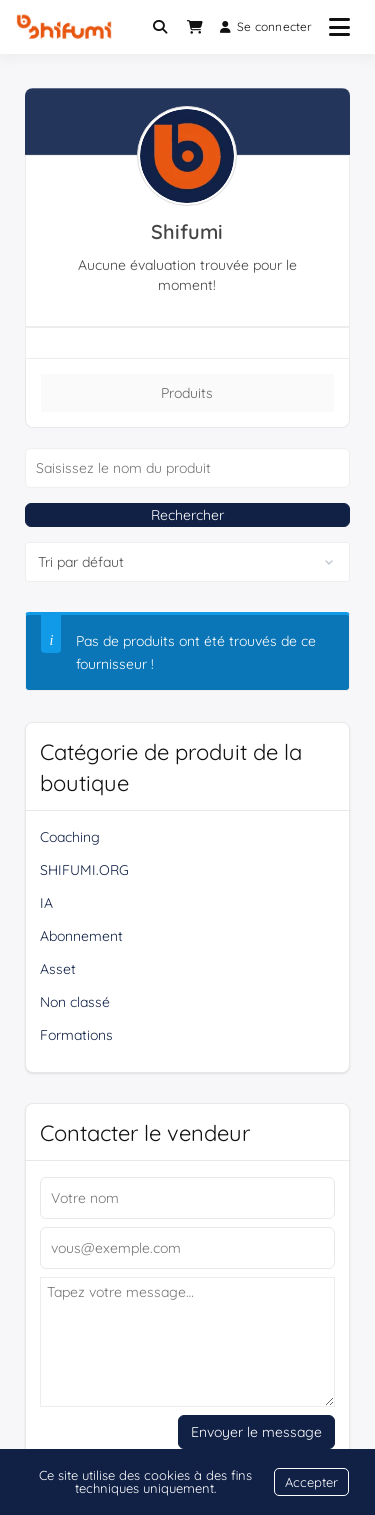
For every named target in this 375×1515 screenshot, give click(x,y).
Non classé (75, 1002)
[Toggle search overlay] (160, 27)
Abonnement (81, 936)
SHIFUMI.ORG (84, 870)
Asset (58, 969)
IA (46, 903)
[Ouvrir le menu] (339, 27)
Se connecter (266, 26)
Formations (76, 1035)
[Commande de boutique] (187, 562)
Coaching (70, 837)
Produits (187, 393)
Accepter (311, 1482)
